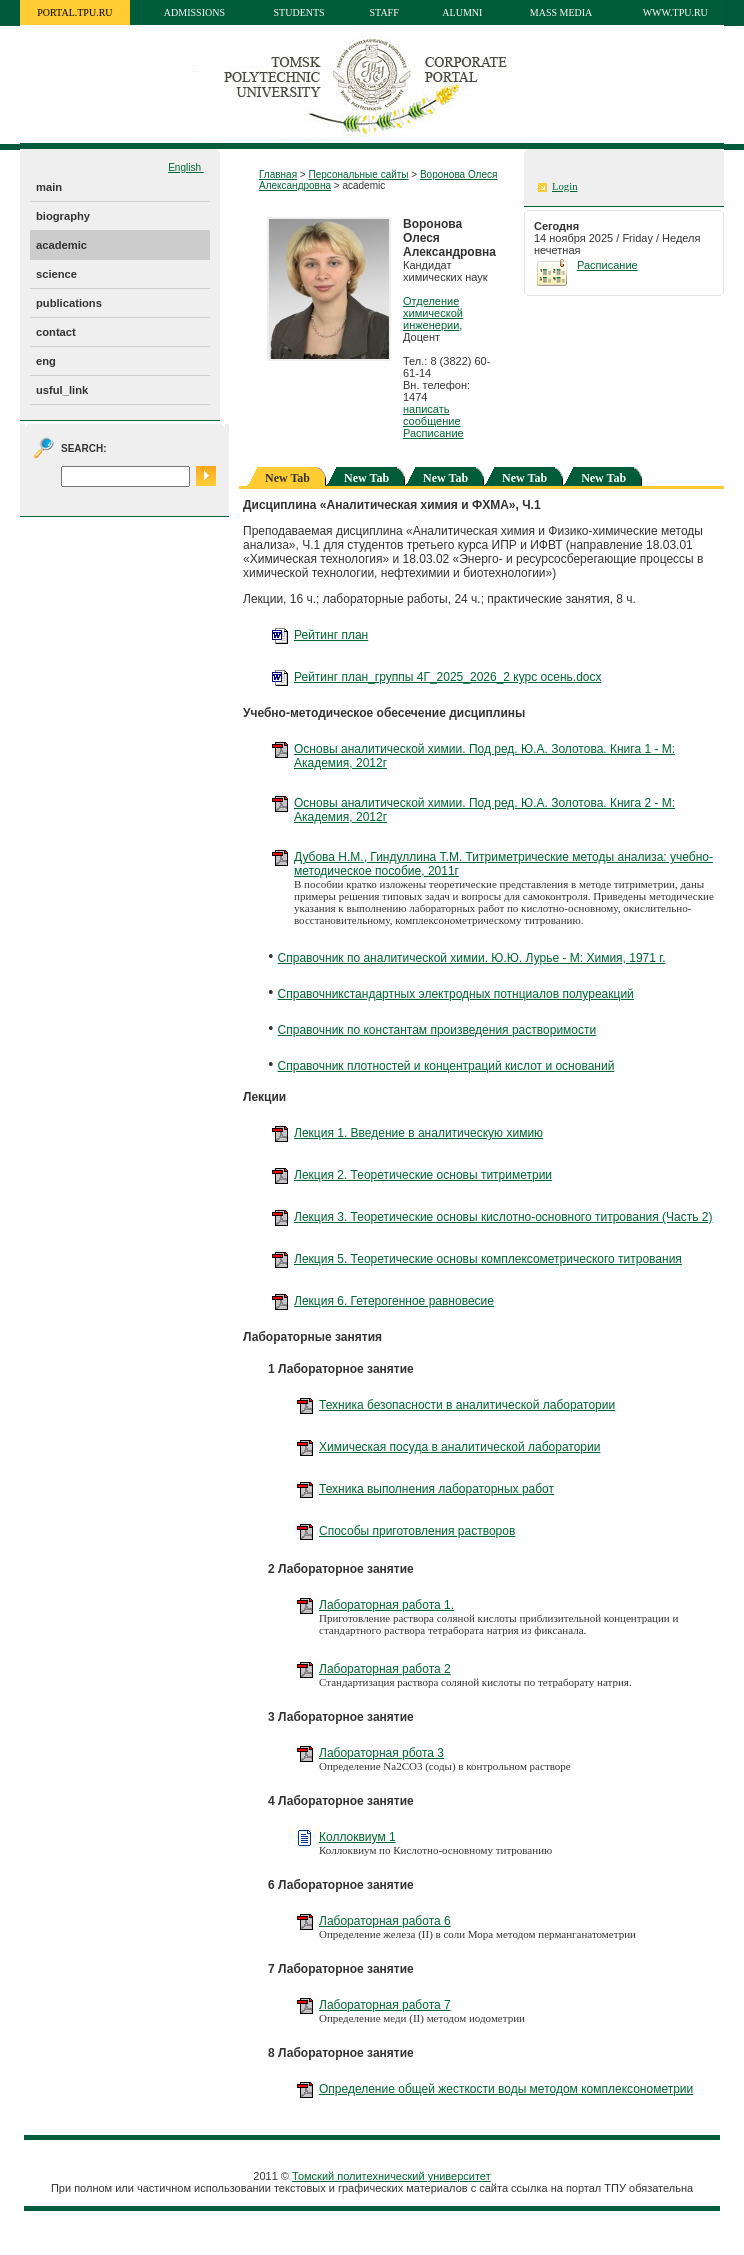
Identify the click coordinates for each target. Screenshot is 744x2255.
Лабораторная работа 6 (385, 1921)
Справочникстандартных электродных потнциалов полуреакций (456, 994)
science (56, 274)
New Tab (366, 478)
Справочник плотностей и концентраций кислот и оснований (446, 1066)
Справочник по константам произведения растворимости (437, 1030)
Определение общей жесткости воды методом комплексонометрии (506, 2089)
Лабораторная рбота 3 (381, 1753)
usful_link (62, 390)
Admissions (194, 12)
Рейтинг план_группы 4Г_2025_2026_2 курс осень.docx (448, 677)
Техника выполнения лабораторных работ (436, 1489)
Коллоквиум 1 (357, 1837)
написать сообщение (432, 415)
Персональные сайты (358, 174)
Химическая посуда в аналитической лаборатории (459, 1447)
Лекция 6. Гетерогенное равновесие (394, 1301)
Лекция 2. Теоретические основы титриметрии (423, 1175)
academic (61, 245)
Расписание (433, 433)
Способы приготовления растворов (417, 1531)
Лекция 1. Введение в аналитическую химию (418, 1133)
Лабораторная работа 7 (385, 2005)
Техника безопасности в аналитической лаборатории (467, 1405)
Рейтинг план (331, 635)
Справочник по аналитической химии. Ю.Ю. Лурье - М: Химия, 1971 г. (472, 958)
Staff (384, 12)
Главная (278, 174)
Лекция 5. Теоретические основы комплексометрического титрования (488, 1259)
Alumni (462, 12)
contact (56, 332)
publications (69, 303)
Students (299, 12)
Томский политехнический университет (391, 2176)
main (49, 187)
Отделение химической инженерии (433, 313)
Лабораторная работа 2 (385, 1669)
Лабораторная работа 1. (386, 1605)
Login (564, 186)
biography (63, 216)
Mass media (561, 12)
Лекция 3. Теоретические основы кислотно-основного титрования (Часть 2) (503, 1217)
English (186, 167)
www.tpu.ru (675, 12)
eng (46, 361)
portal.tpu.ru (74, 12)
